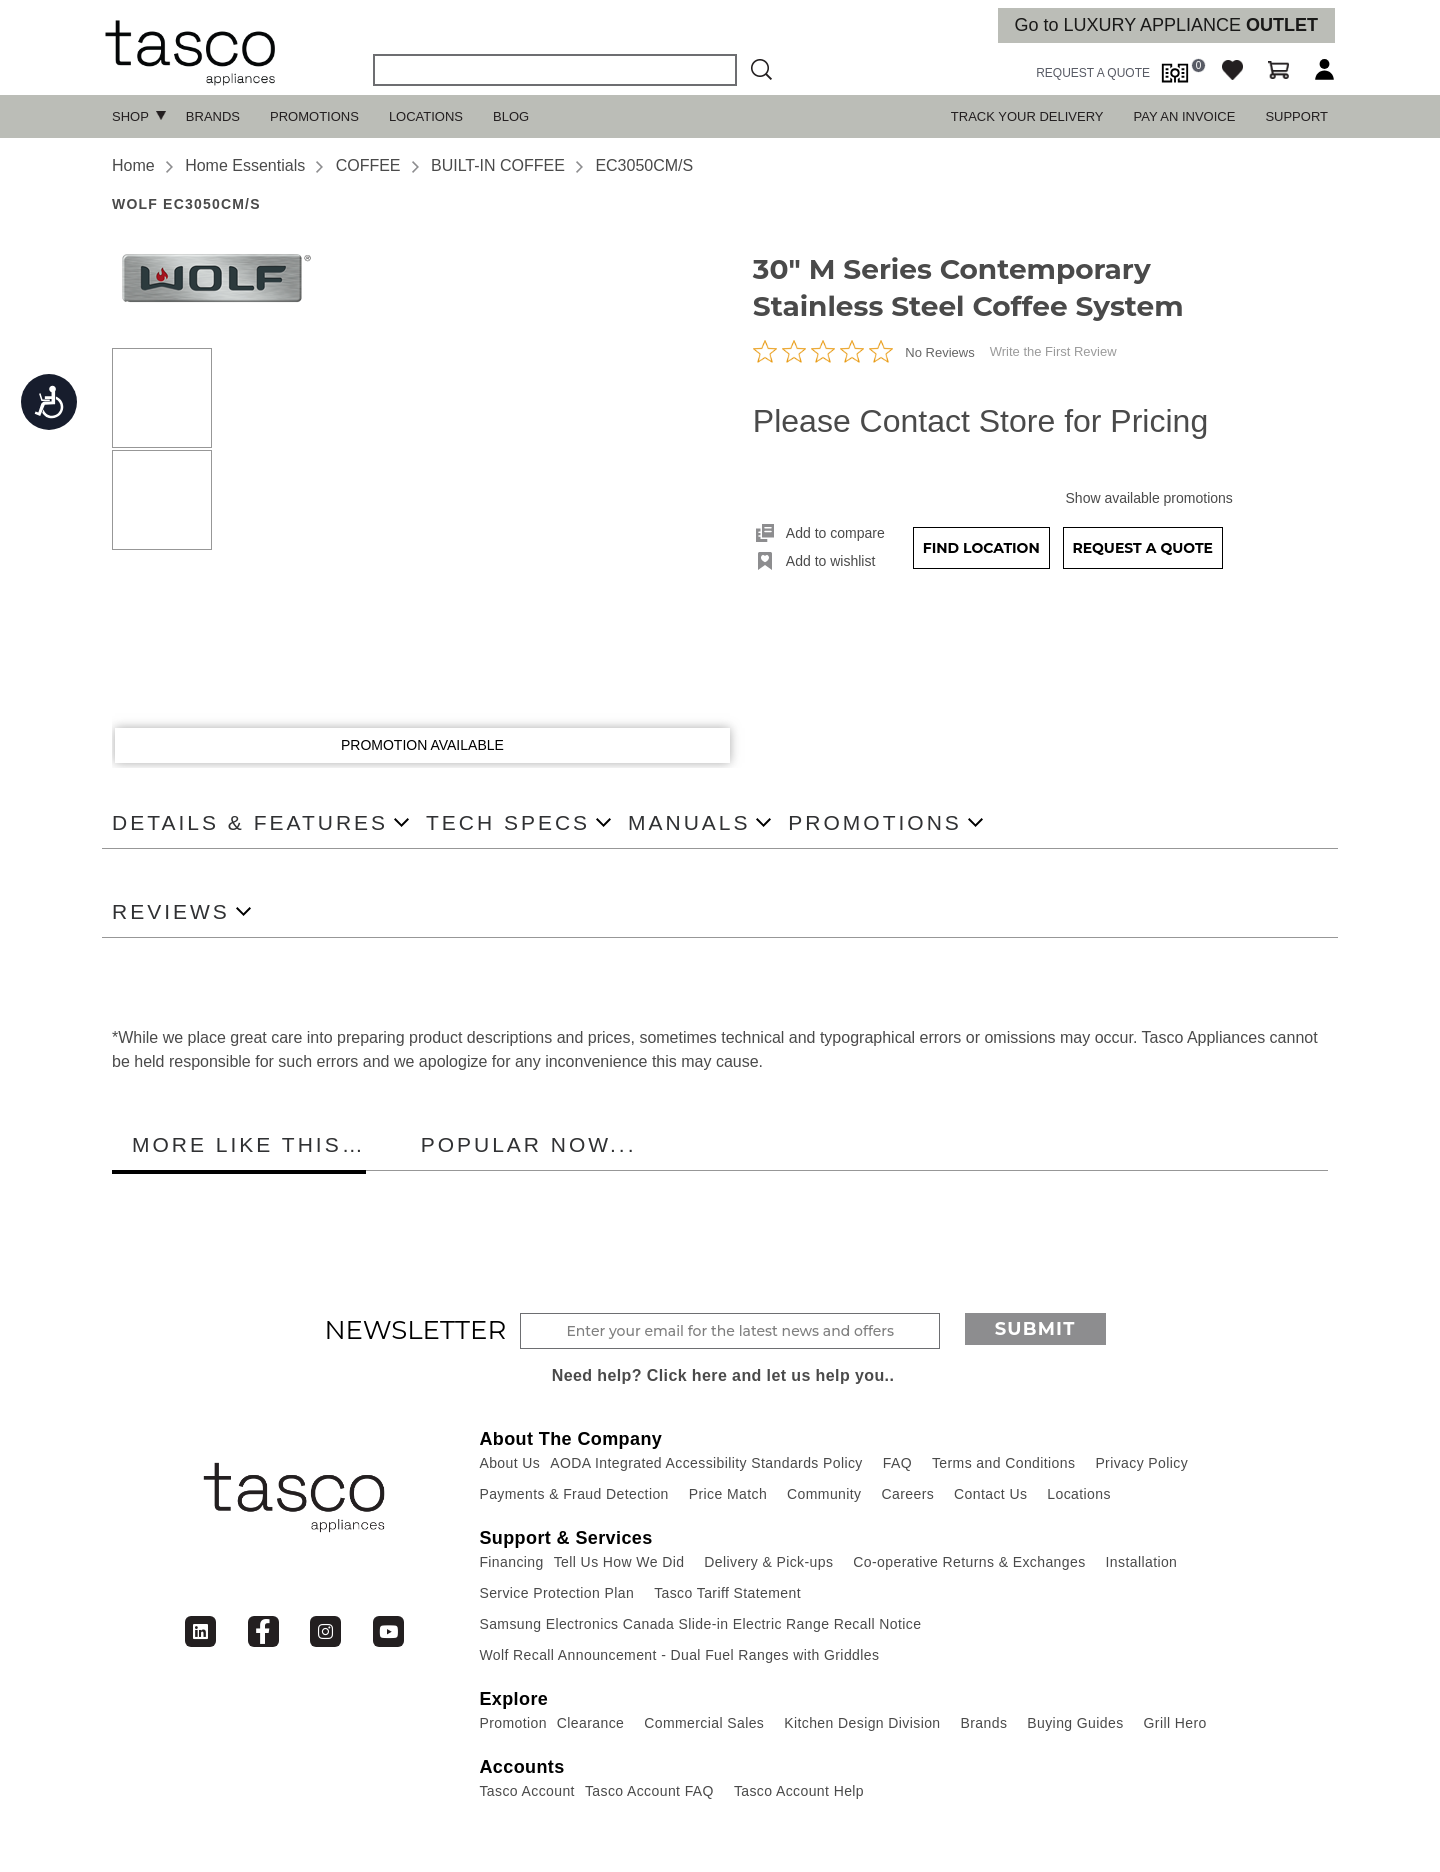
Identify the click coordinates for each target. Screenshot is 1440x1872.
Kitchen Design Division (862, 1723)
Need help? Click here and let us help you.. (723, 1375)
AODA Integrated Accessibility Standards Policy (706, 1463)
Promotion (512, 1723)
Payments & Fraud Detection (573, 1494)
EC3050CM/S (644, 165)
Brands (213, 116)
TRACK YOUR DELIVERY (1027, 116)
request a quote (1093, 73)
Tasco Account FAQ (649, 1791)
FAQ (897, 1463)
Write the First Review (1053, 351)
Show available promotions (1149, 498)
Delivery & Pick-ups (768, 1562)
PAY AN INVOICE (1185, 116)
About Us (509, 1463)
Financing (511, 1562)
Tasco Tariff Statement (727, 1593)
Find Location (981, 548)
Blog (511, 116)
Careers (908, 1494)
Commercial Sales (704, 1723)
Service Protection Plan (556, 1593)
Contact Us (990, 1494)
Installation (1142, 1562)
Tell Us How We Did (619, 1562)
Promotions (314, 116)
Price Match (728, 1494)
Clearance (590, 1723)
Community (824, 1494)
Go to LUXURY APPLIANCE (1166, 25)
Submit (1035, 1329)
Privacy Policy (1141, 1463)
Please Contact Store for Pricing (980, 421)
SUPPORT (1296, 116)
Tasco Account (526, 1791)
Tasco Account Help (799, 1791)
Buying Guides (1075, 1723)
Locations (426, 116)
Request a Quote (1142, 548)
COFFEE (368, 165)
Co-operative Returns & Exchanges (969, 1562)
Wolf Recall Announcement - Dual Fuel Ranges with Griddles (679, 1655)
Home (133, 165)
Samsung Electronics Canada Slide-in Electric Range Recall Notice (700, 1624)
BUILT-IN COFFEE (498, 165)
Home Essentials (245, 165)
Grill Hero (1175, 1723)
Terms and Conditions (1003, 1463)
